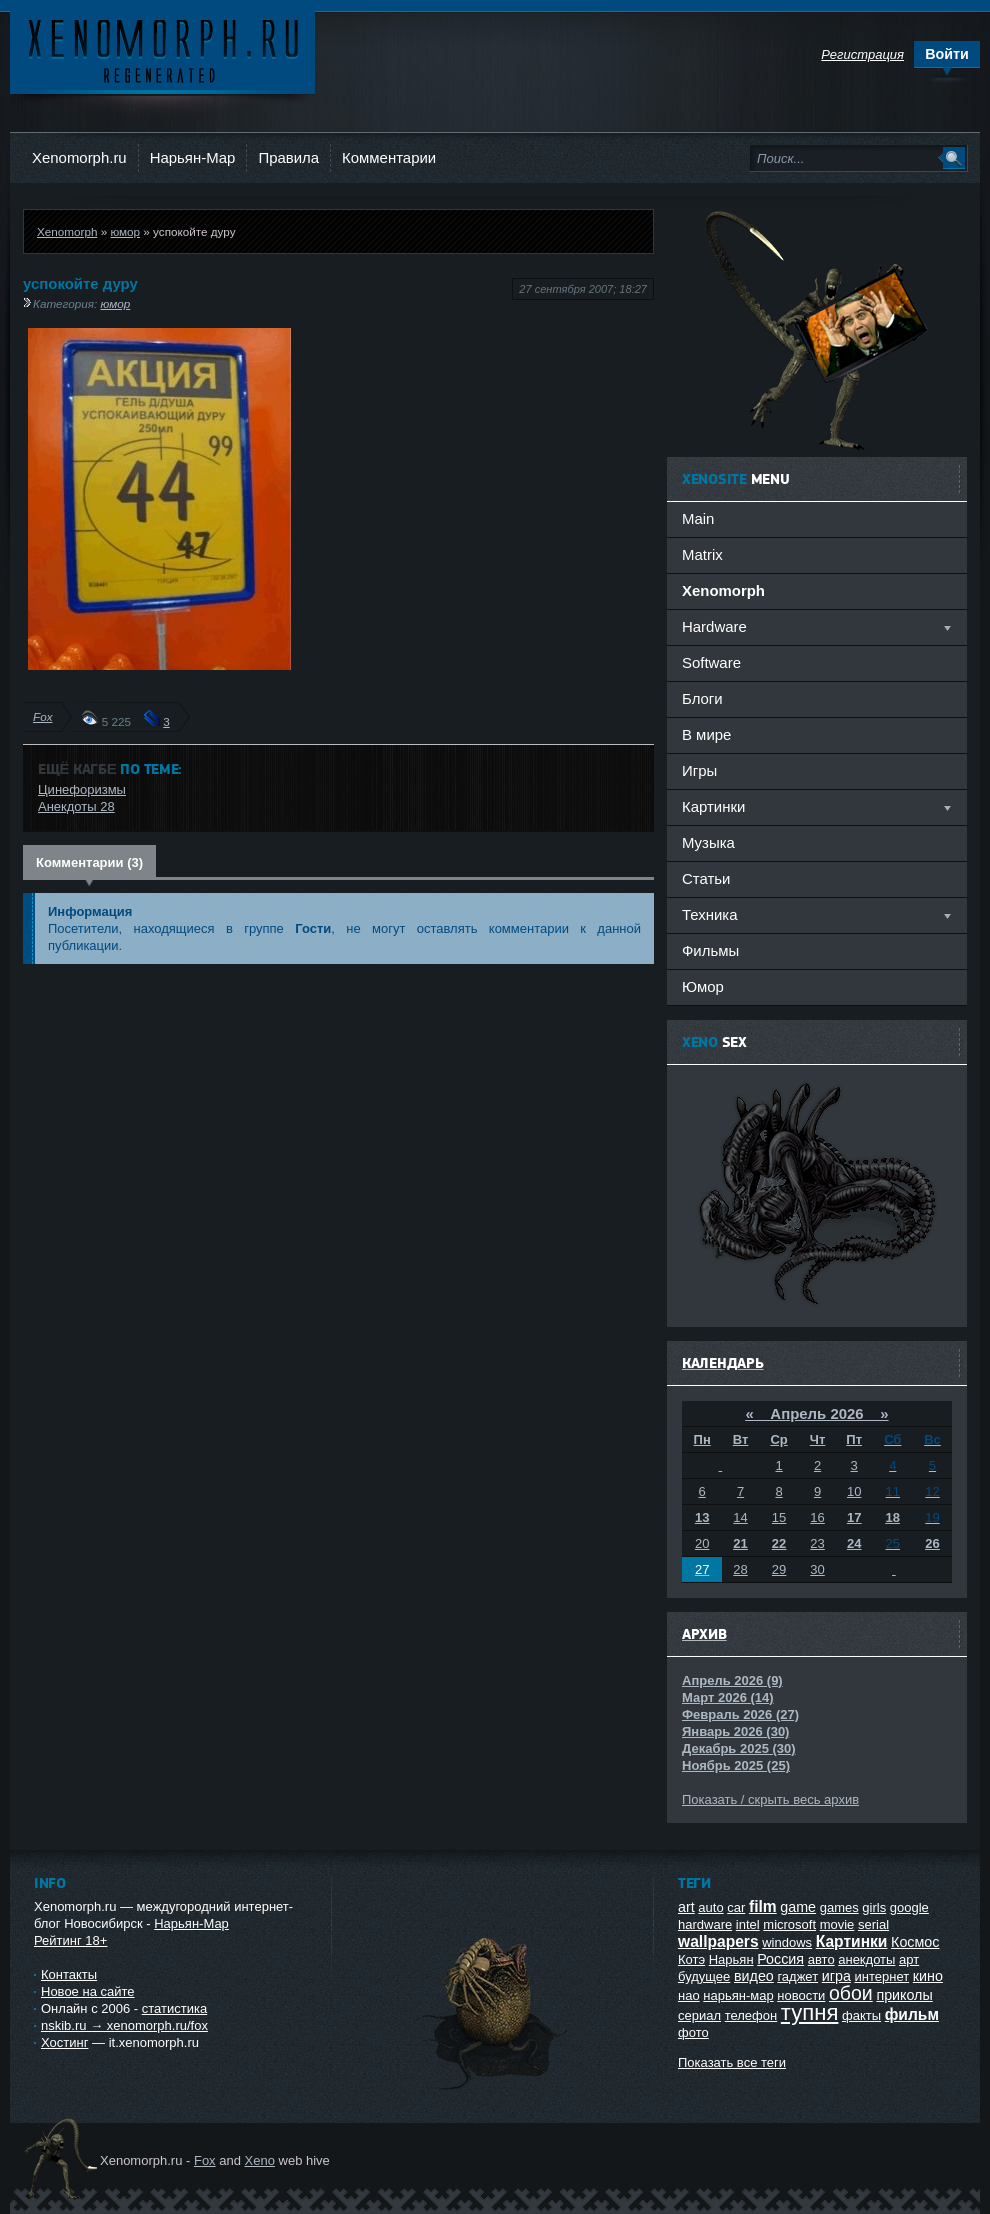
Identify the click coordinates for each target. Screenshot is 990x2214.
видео (754, 1976)
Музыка (708, 842)
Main (698, 518)
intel (748, 1924)
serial (873, 1924)
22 (779, 1543)
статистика (174, 2008)
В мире (706, 734)
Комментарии (389, 157)
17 (854, 1517)
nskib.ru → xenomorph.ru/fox (124, 2025)
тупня (810, 2012)
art (686, 1907)
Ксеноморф (162, 49)
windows (787, 1942)
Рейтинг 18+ (70, 1940)
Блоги (702, 698)
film (763, 1906)
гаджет (797, 1976)
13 (702, 1517)
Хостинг (64, 2042)
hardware (705, 1924)
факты (861, 2015)
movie (837, 1924)
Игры (699, 770)
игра (836, 1976)
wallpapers (718, 1941)
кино (928, 1976)
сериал (699, 2015)
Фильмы (710, 950)
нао (689, 1995)
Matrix (702, 554)
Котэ (691, 1959)
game (798, 1907)
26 (932, 1543)
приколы (904, 1995)
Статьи (706, 878)
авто (821, 1959)
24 (854, 1543)
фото (693, 2032)
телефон (751, 2015)
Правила (288, 157)
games (839, 1907)
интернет (882, 1976)
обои (851, 1993)
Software (711, 662)
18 (893, 1517)
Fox (42, 716)
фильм (912, 2014)
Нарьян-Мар (193, 157)
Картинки (852, 1941)
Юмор (703, 986)
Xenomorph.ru (79, 157)
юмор (125, 231)
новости (801, 1995)
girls (874, 1907)
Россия (780, 1959)
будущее (704, 1976)
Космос (915, 1942)
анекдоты (866, 1959)
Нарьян (731, 1959)
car (736, 1907)
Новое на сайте (88, 1991)
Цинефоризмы (82, 789)
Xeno (260, 2160)
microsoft (789, 1924)
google (909, 1907)
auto (710, 1907)
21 (740, 1543)
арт (909, 1959)
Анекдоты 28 (76, 806)
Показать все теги (732, 2062)
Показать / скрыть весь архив (770, 1799)
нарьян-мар (738, 1995)
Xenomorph (67, 231)
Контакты (69, 1974)
